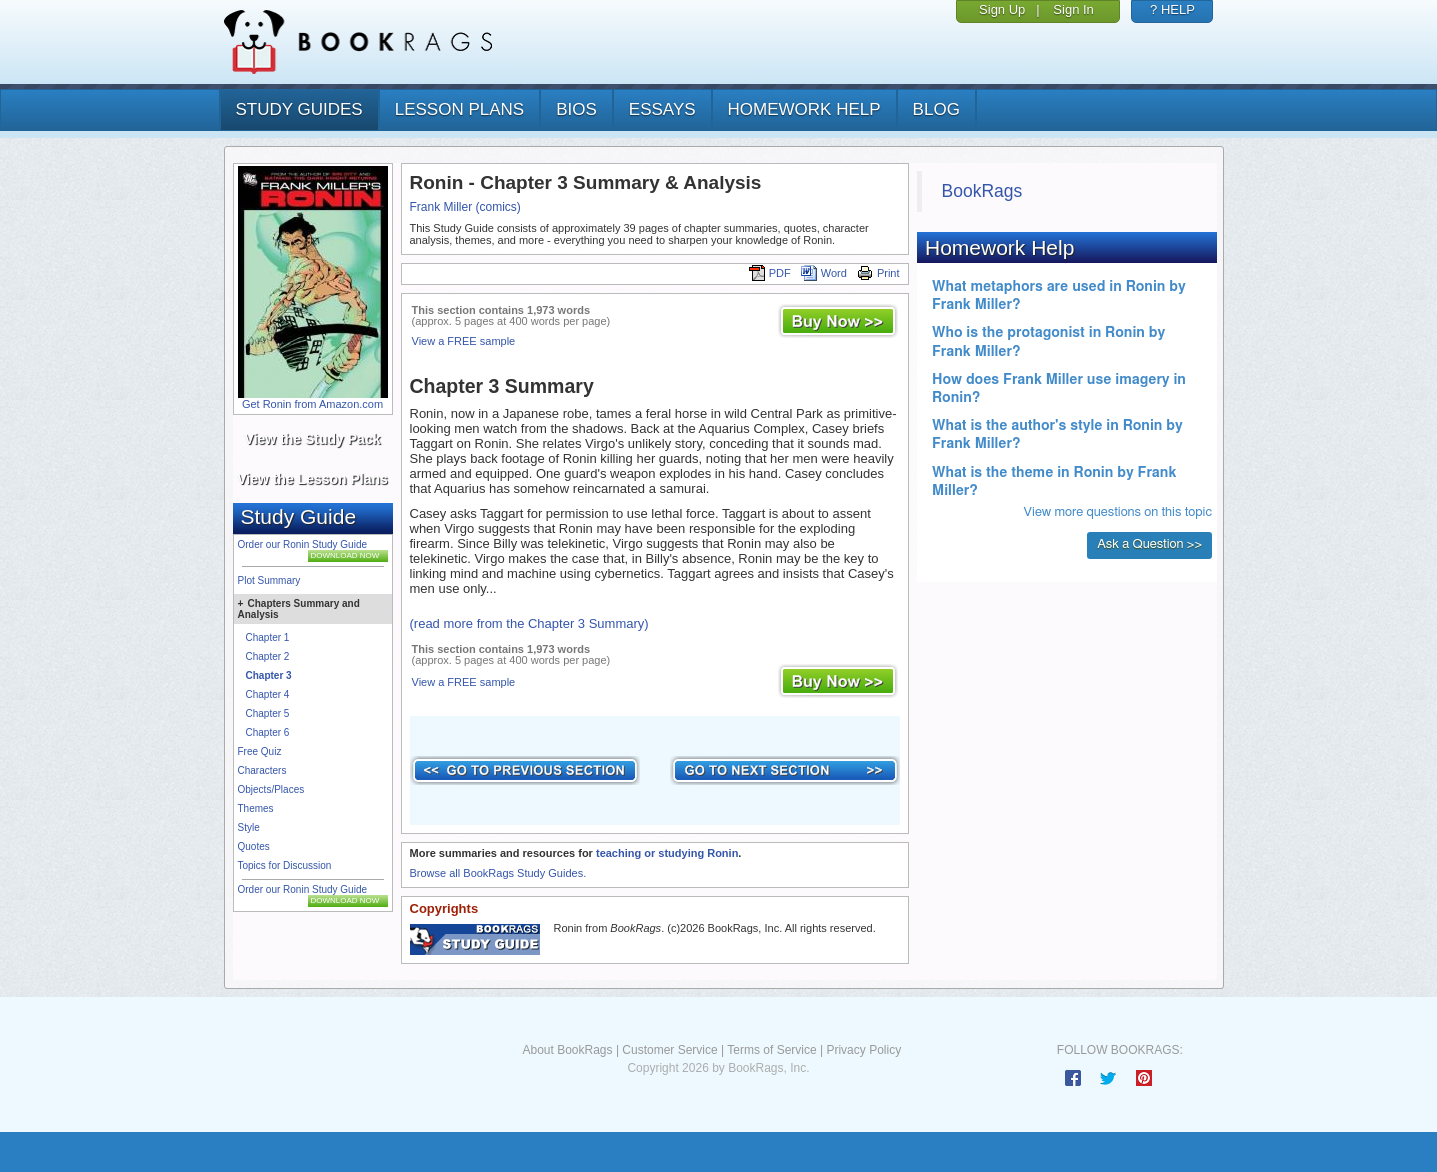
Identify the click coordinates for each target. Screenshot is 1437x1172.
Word (824, 273)
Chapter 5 (268, 713)
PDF (770, 273)
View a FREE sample (464, 341)
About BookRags (567, 1050)
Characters (262, 770)
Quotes (254, 846)
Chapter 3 (269, 675)
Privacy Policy (863, 1050)
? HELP (1172, 9)
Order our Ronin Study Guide (303, 544)
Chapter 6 (268, 732)
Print (878, 273)
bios (576, 109)
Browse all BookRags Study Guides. (498, 873)
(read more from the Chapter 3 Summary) (529, 623)
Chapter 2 (268, 656)
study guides (299, 109)
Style (249, 827)
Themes (256, 808)
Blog (936, 109)
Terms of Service (771, 1050)
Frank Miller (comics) (465, 207)
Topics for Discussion (285, 865)
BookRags (982, 191)
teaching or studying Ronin (667, 853)
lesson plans (459, 109)
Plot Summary (269, 580)
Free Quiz (260, 751)
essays (662, 109)
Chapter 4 (268, 694)
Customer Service (669, 1050)
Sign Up (1002, 9)
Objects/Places (271, 789)
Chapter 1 (268, 637)
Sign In (1073, 9)
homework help (804, 109)
